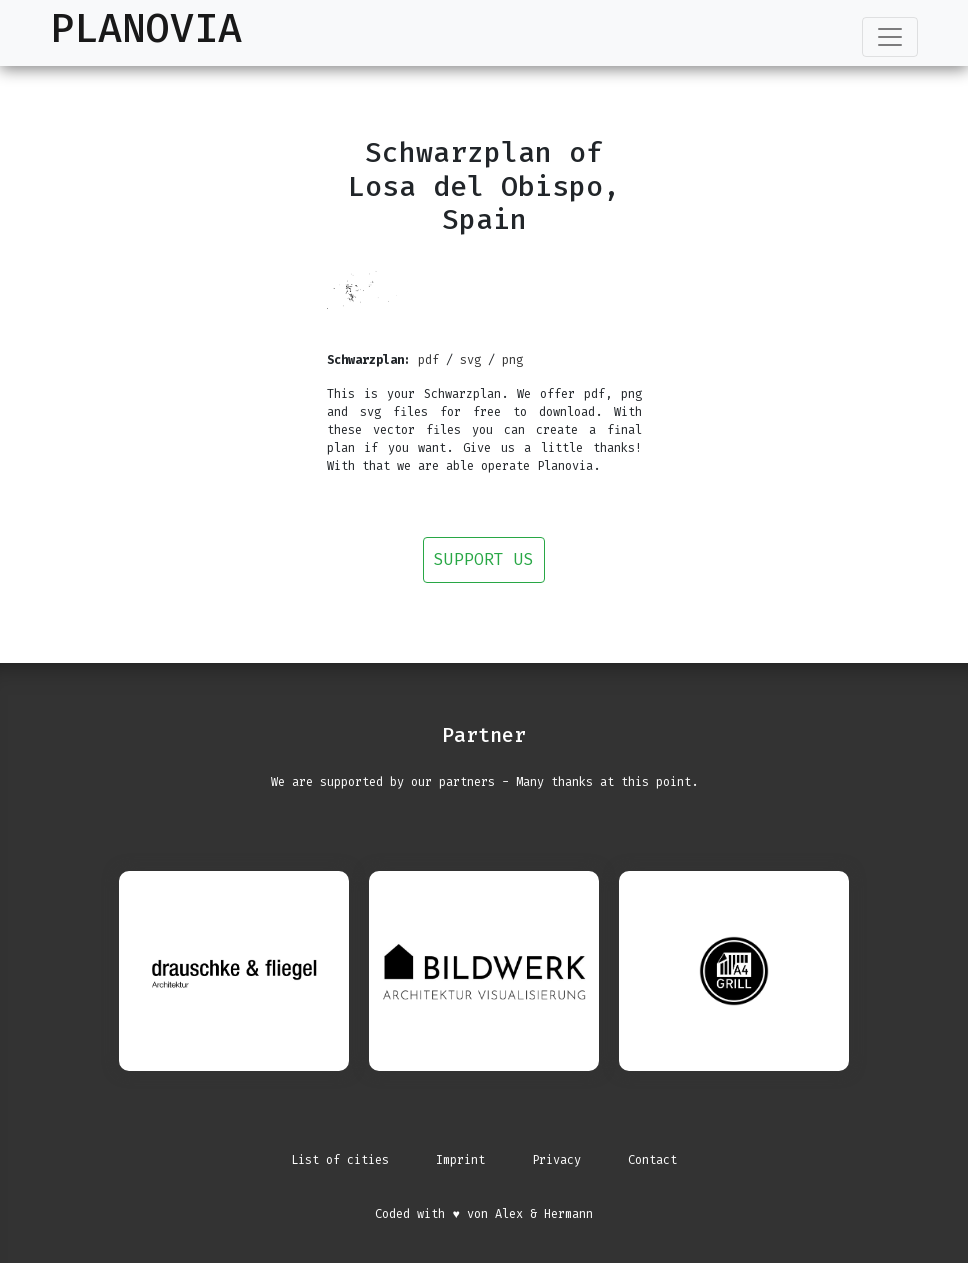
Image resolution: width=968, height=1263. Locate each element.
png (512, 360)
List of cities (340, 1160)
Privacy (556, 1160)
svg (470, 360)
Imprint (460, 1160)
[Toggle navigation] (890, 37)
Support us (484, 559)
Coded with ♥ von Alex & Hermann (483, 1214)
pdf (428, 360)
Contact (652, 1160)
